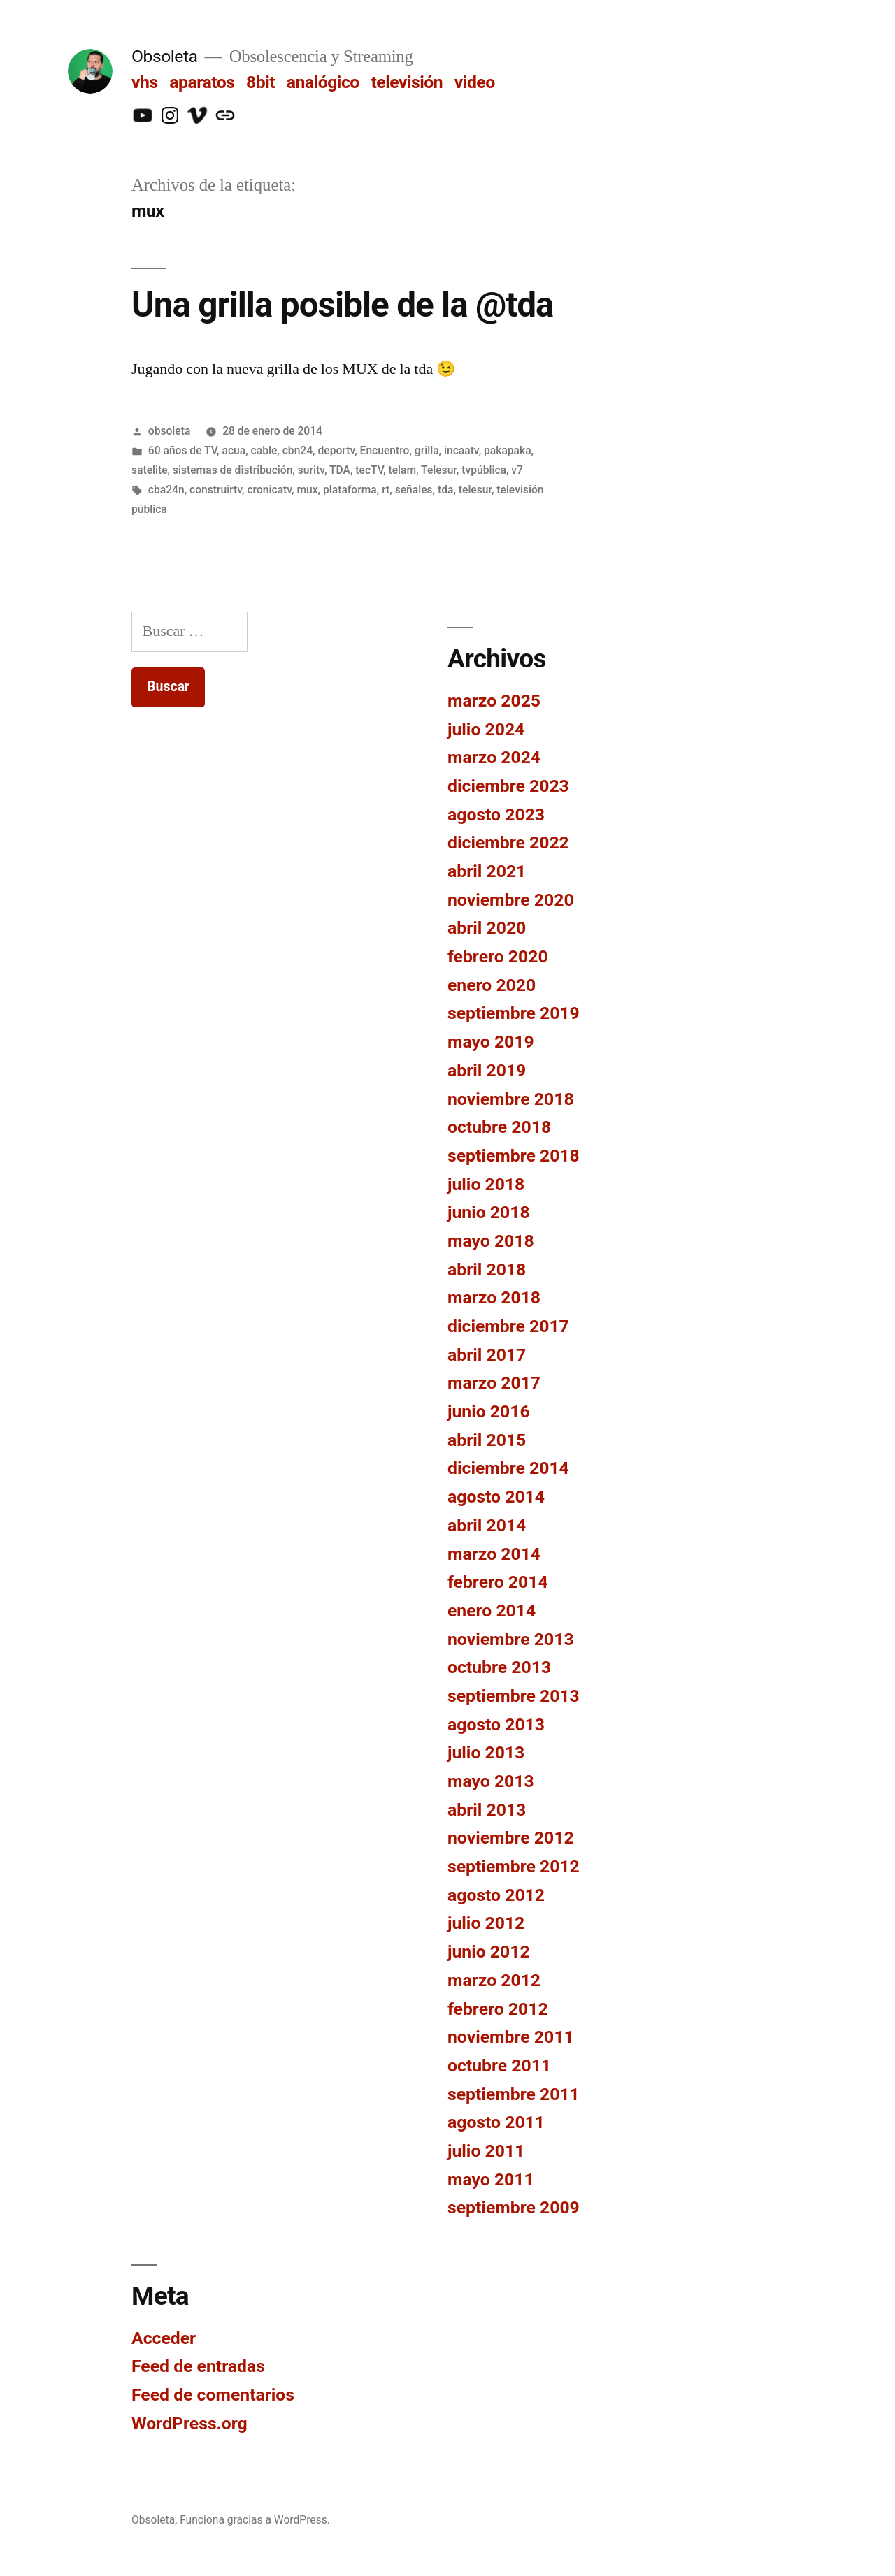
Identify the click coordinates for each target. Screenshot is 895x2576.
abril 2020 (487, 928)
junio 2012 (489, 1951)
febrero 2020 (498, 956)
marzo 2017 (494, 1383)
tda (445, 489)
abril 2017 (487, 1355)
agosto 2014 (496, 1496)
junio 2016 (489, 1411)
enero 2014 (492, 1610)
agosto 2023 (496, 814)
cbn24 (297, 450)
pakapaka (507, 450)
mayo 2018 (491, 1241)
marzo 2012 (494, 1980)
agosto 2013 (496, 1724)
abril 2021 (487, 871)
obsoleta (169, 430)
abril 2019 (487, 1070)
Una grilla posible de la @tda (342, 304)
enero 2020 (492, 985)
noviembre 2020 (511, 900)
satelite (149, 470)
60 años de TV (182, 450)
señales (414, 489)
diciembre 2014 (508, 1468)
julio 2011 (486, 2151)
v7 (517, 470)
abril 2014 (487, 1525)
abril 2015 (487, 1440)
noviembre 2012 (511, 1838)
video (474, 82)
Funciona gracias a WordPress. (255, 2519)
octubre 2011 (499, 2065)
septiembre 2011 (514, 2094)
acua (234, 450)
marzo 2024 (494, 757)
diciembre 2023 (508, 786)
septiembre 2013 (514, 1696)
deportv (336, 450)
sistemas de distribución (232, 470)
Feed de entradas (198, 2366)
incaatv (461, 450)
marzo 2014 (494, 1554)
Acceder (163, 2338)
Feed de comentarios (212, 2395)
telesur (475, 489)
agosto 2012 (496, 1895)
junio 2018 (489, 1212)
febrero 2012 (498, 2009)
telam (402, 470)
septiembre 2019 (514, 1013)
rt (385, 489)
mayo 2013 (491, 1781)
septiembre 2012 (514, 1866)
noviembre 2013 (511, 1639)
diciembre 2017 (508, 1326)
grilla (427, 450)
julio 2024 (486, 729)
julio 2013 (486, 1752)
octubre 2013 (499, 1667)
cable (264, 450)
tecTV (369, 470)
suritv (311, 470)
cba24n (166, 489)
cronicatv (269, 489)
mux (306, 489)
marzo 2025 (494, 700)
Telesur (439, 470)
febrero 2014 (498, 1582)
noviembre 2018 (511, 1099)
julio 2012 (486, 1923)
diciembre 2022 (508, 842)
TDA (339, 470)
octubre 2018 (499, 1127)
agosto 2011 (496, 2122)
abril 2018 (487, 1269)
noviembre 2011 (511, 2037)
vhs (144, 82)
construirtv (215, 489)
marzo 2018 (494, 1297)
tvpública (483, 470)
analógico (323, 82)
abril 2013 (487, 1810)
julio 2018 (486, 1184)
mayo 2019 (491, 1042)
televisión (407, 82)
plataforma (350, 489)
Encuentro (385, 450)
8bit (260, 82)
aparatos (201, 82)
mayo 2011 (491, 2179)
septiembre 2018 (514, 1155)
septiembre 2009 (514, 2207)
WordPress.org (189, 2423)
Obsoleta (164, 56)
